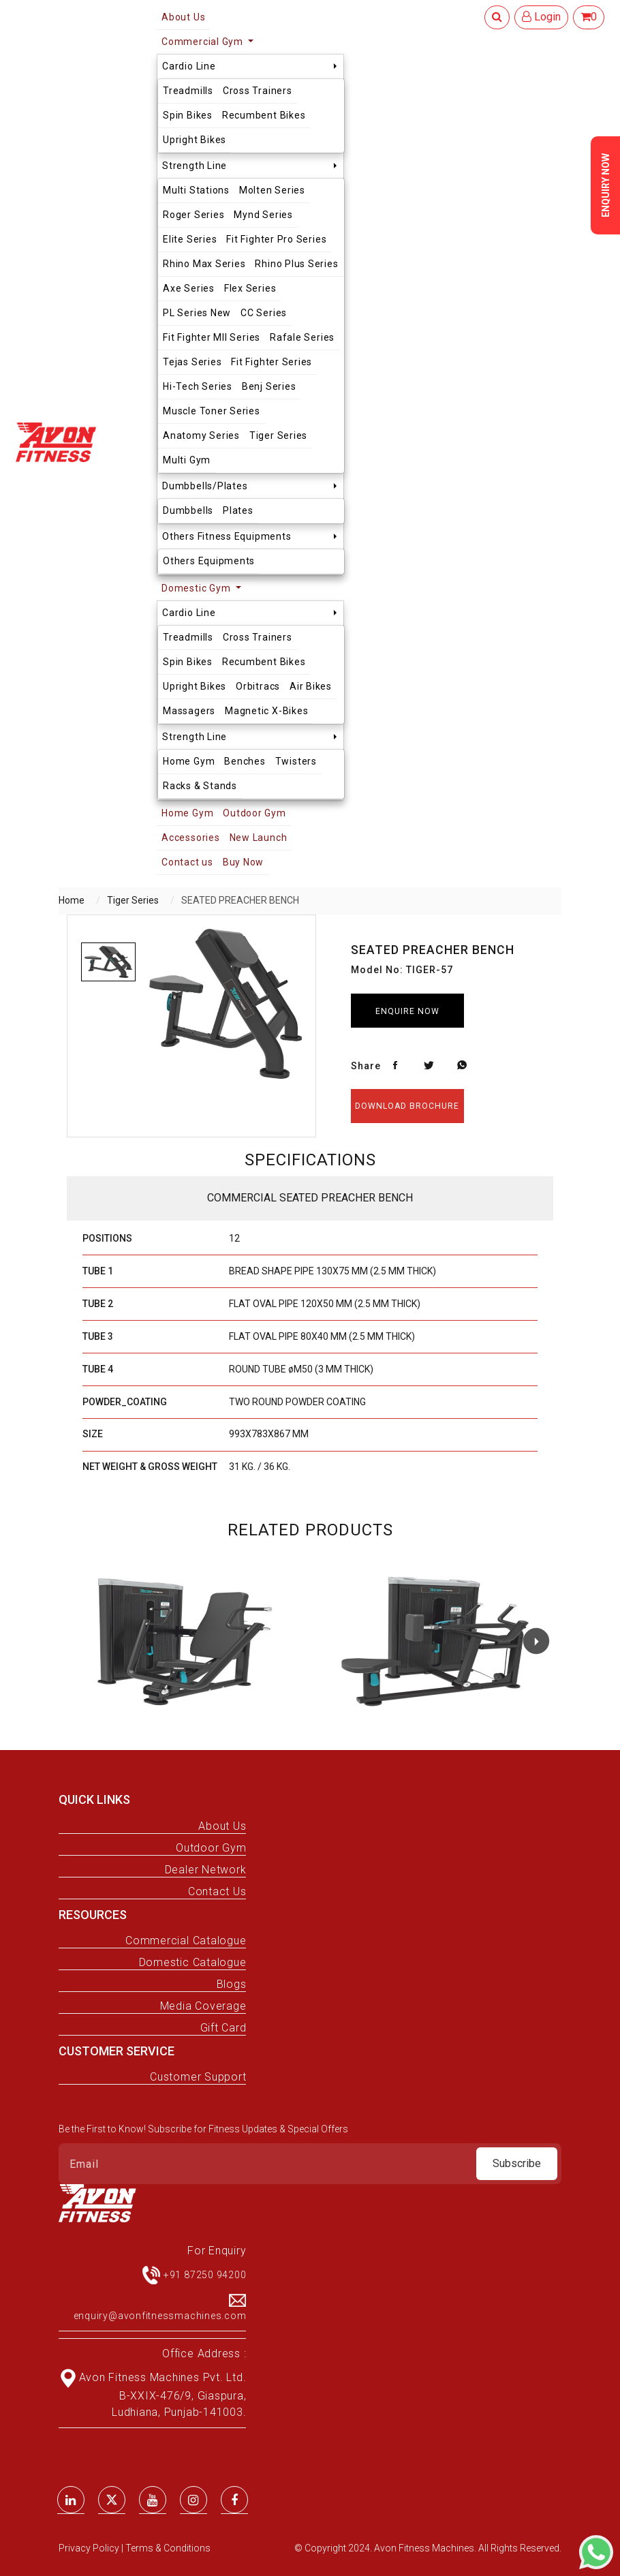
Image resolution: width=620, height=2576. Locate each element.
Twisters (296, 761)
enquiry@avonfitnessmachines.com (160, 2315)
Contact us (187, 862)
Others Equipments (209, 560)
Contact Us (217, 1891)
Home (71, 900)
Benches (244, 761)
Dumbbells (188, 510)
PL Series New (197, 312)
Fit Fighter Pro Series (276, 239)
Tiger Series (278, 435)
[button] (536, 1641)
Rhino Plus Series (296, 263)
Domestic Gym (197, 588)
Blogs (232, 1984)
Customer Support (198, 2076)
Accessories (190, 837)
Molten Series (272, 190)
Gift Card (223, 2027)
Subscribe (517, 2163)
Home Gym (189, 761)
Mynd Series (263, 214)
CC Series (264, 312)
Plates (238, 510)
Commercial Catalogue (185, 1940)
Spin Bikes (188, 115)
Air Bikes (311, 686)
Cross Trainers (257, 90)
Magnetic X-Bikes (266, 710)
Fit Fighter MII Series (211, 337)
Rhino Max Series (204, 263)
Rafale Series (302, 337)
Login (541, 16)
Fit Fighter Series (271, 361)
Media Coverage (203, 2005)
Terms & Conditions (168, 2548)
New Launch (259, 837)
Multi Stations (196, 190)
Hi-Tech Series (197, 386)
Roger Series (193, 214)
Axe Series (189, 288)
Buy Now (243, 862)
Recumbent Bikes (264, 115)
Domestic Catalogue (193, 1962)
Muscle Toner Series (211, 410)
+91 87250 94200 (205, 2274)
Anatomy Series (201, 435)
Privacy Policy (90, 2548)
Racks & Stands (200, 785)
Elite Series (190, 239)
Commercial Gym (203, 41)
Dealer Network (206, 1869)
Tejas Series (192, 361)
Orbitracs (258, 686)
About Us (222, 1826)
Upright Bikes (194, 139)
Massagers (189, 710)
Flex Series (250, 288)
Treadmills (188, 90)
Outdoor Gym (254, 813)
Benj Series (269, 386)
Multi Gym (187, 460)
